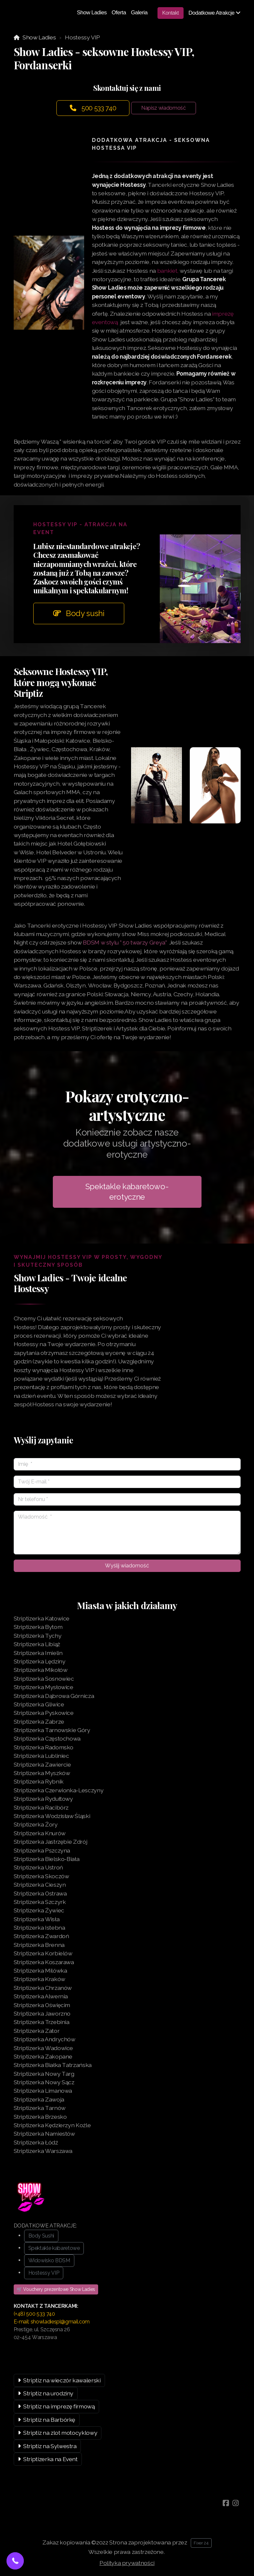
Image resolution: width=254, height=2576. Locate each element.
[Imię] (127, 1464)
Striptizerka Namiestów (44, 2133)
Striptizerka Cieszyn (40, 1884)
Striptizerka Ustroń (38, 1867)
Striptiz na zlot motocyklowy (57, 2432)
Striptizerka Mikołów (40, 1669)
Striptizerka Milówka (40, 1970)
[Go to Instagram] (236, 2503)
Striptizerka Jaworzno (42, 2013)
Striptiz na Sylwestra (47, 2446)
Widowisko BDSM (49, 2260)
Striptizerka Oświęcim (42, 2005)
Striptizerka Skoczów (41, 1876)
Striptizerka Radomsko (44, 1747)
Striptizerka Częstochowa (47, 1738)
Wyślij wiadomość (127, 1566)
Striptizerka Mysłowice (43, 1687)
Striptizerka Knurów (40, 1833)
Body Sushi (41, 2236)
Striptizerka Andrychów (44, 2039)
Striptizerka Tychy (38, 1635)
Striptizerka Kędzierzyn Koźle (52, 2125)
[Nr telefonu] (127, 1499)
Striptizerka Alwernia (41, 1996)
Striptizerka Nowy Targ (44, 2073)
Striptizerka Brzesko (40, 2116)
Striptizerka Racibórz (41, 1807)
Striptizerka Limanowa (43, 2090)
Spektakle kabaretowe (54, 2248)
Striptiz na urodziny (46, 2393)
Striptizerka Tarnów (40, 2107)
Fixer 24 (201, 2543)
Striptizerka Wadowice (43, 2048)
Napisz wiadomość (163, 108)
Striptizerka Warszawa (43, 2150)
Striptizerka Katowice (42, 1618)
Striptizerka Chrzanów (43, 1987)
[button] (15, 2560)
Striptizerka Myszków (42, 1773)
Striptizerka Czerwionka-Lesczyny (59, 1790)
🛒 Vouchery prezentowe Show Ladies (56, 2289)
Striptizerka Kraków (39, 1979)
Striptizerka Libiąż (37, 1644)
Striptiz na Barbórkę (47, 2419)
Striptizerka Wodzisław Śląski (52, 1815)
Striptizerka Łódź (36, 2142)
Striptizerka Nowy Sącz (44, 2082)
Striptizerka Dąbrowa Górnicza (54, 1695)
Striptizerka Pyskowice (44, 1712)
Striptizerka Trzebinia (41, 2021)
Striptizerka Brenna (39, 1944)
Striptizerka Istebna (39, 1927)
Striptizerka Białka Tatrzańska (53, 2064)
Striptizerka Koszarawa (44, 1962)
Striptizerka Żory (36, 1824)
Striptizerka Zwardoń (41, 1936)
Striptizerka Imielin (38, 1652)
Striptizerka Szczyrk (40, 1901)
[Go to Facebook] (226, 2503)
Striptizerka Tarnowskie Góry (52, 1730)
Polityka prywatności (127, 2562)
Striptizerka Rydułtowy (43, 1798)
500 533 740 (93, 108)
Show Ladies (39, 37)
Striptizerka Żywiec (39, 1910)
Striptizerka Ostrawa (40, 1893)
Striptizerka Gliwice (39, 1704)
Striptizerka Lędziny (40, 1661)
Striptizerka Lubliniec (41, 1755)
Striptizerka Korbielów (43, 1953)
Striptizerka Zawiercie (42, 1764)
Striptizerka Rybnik (39, 1781)
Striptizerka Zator (37, 2030)
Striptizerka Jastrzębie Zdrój (50, 1841)
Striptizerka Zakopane (43, 2056)
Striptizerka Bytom (38, 1626)
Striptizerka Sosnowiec (44, 1678)
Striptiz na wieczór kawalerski (59, 2380)
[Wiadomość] (127, 1532)
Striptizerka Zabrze (39, 1721)
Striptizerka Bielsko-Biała (47, 1858)
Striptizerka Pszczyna (42, 1850)
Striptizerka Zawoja (39, 2099)
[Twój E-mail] (127, 1482)
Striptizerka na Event (48, 2459)
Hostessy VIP (43, 2273)
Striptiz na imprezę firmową (56, 2406)
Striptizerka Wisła (37, 1919)
